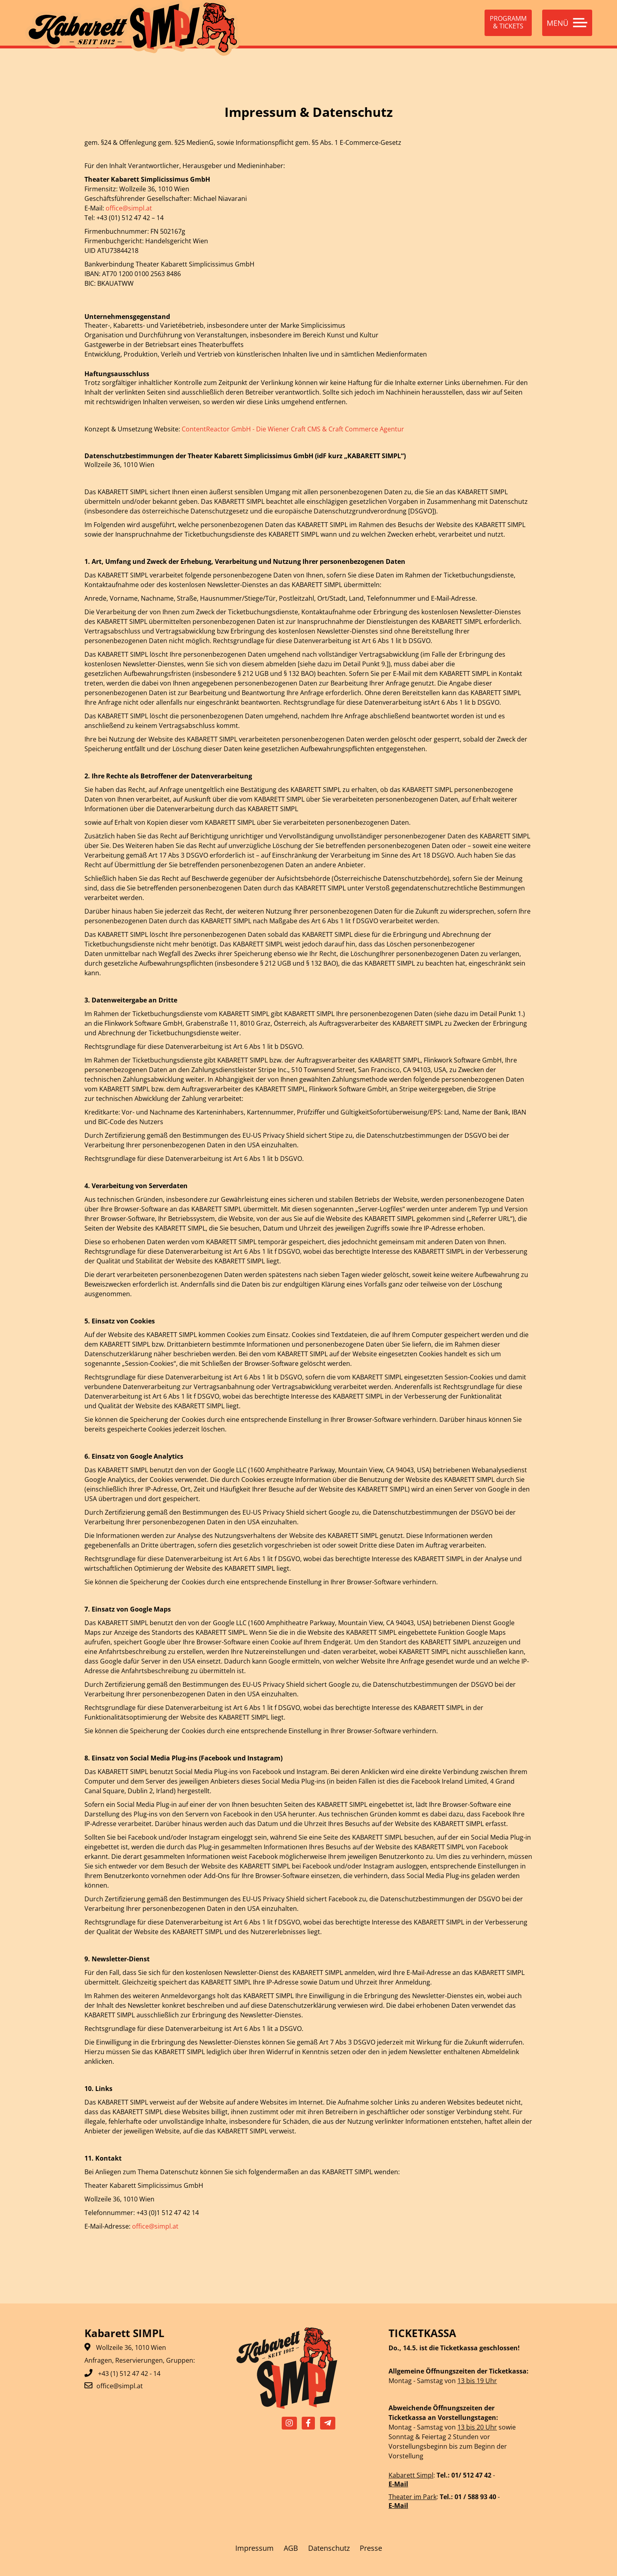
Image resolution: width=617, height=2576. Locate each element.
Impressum (254, 2548)
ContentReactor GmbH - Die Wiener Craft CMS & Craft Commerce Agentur (293, 429)
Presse (371, 2548)
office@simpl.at (129, 208)
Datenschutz (329, 2548)
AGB (291, 2548)
